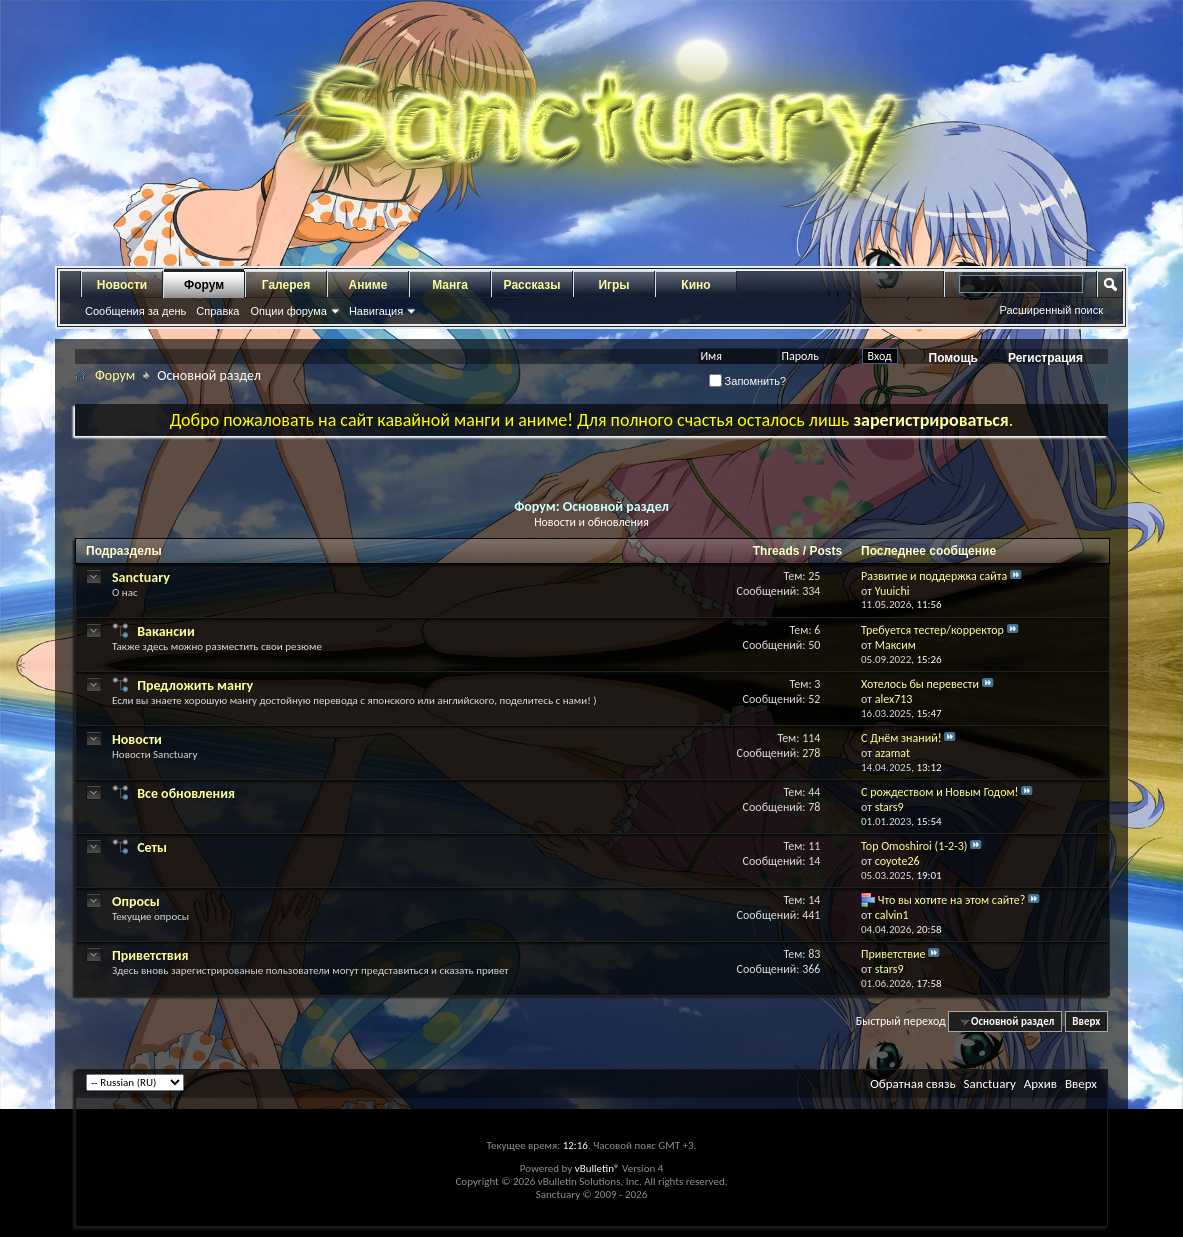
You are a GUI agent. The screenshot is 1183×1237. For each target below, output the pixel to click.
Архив (1040, 1083)
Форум (204, 285)
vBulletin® (597, 1168)
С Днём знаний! (901, 738)
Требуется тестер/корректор (932, 630)
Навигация (376, 311)
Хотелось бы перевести (920, 684)
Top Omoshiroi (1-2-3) (914, 846)
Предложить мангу (195, 685)
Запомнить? (748, 381)
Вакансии (166, 631)
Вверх (1086, 1021)
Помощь (953, 358)
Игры (613, 285)
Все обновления (186, 793)
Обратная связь (912, 1083)
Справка (217, 311)
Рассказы (532, 285)
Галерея (286, 285)
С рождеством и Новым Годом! (939, 792)
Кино (695, 285)
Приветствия (150, 955)
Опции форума (288, 311)
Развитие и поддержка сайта (934, 576)
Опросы (136, 901)
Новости (122, 285)
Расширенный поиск (1051, 310)
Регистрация (1045, 358)
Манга (450, 285)
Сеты (152, 847)
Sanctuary (141, 577)
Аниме (368, 285)
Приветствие (893, 954)
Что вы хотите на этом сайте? (951, 900)
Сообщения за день (135, 311)
